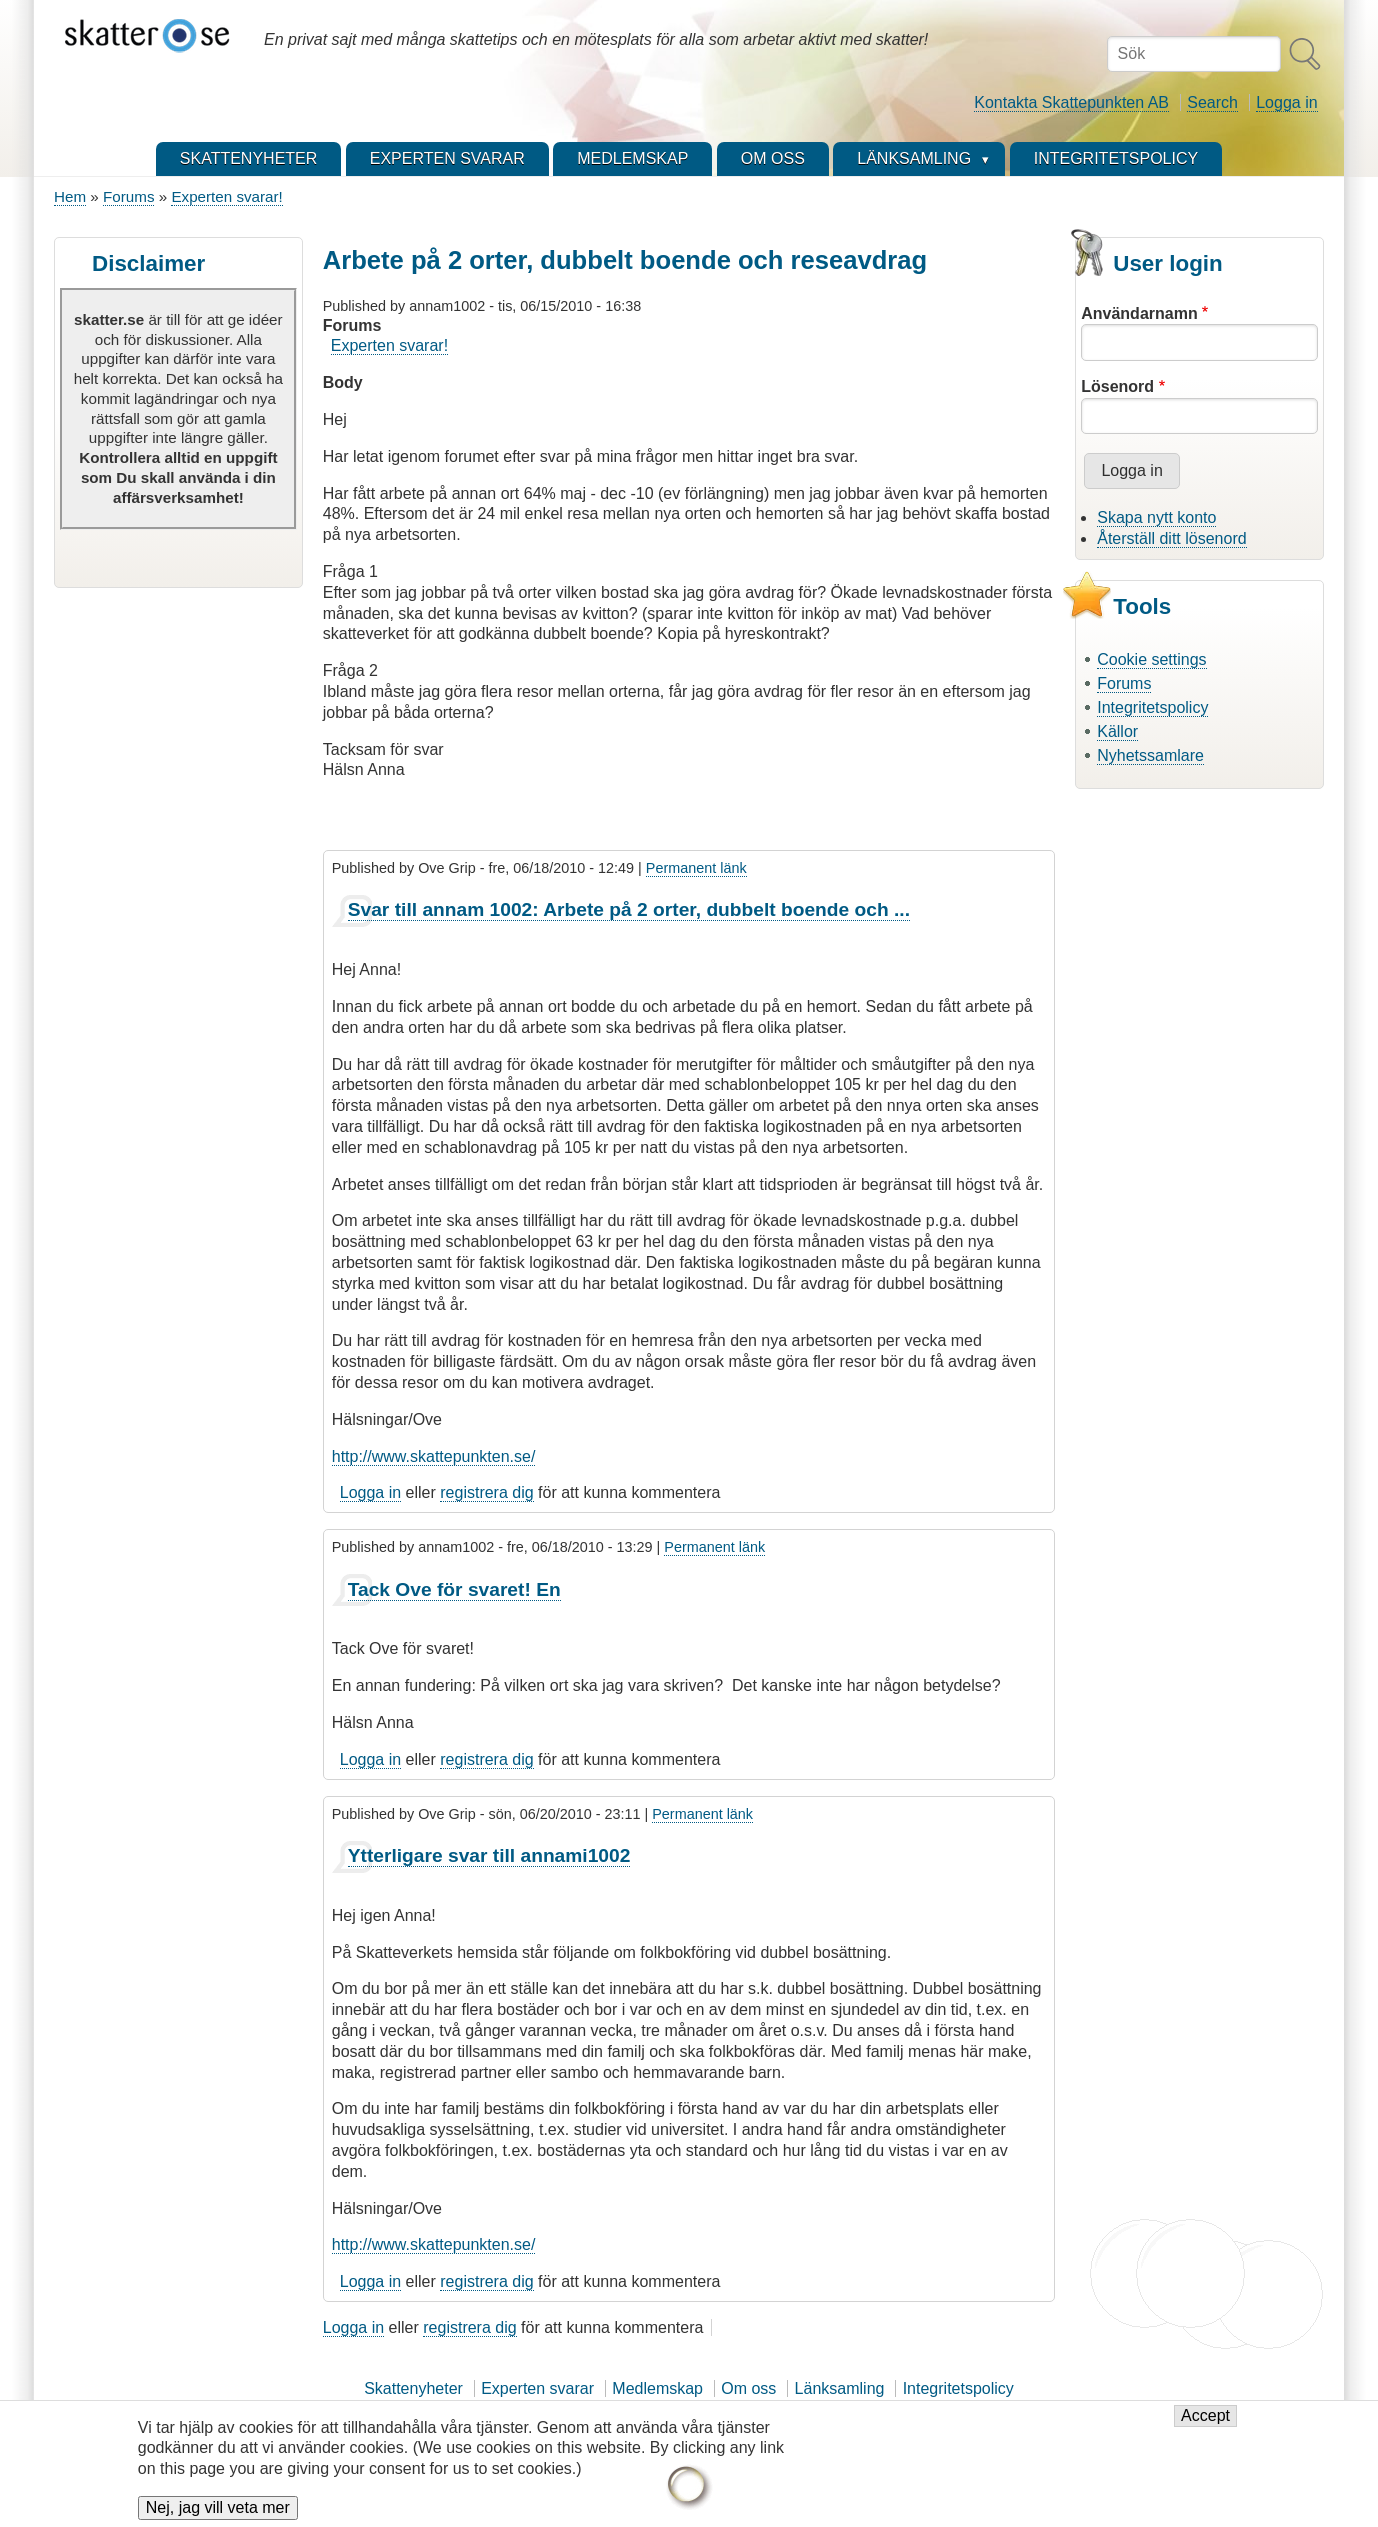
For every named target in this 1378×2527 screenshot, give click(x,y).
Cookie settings (1151, 659)
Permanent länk (696, 868)
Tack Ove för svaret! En (454, 1589)
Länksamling (840, 2388)
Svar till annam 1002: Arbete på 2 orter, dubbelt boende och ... (629, 909)
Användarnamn (1139, 313)
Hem (70, 196)
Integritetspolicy (1152, 707)
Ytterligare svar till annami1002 (489, 1855)
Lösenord (1117, 386)
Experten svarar (537, 2388)
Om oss (748, 2388)
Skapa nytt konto (1156, 517)
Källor (1117, 731)
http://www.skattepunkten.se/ (434, 1456)
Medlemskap (657, 2388)
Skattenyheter (413, 2388)
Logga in (1286, 102)
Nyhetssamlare (1150, 755)
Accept (1205, 2427)
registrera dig (486, 1492)
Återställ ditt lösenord (1171, 538)
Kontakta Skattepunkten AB (1071, 102)
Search (1212, 102)
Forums (128, 196)
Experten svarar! (226, 196)
